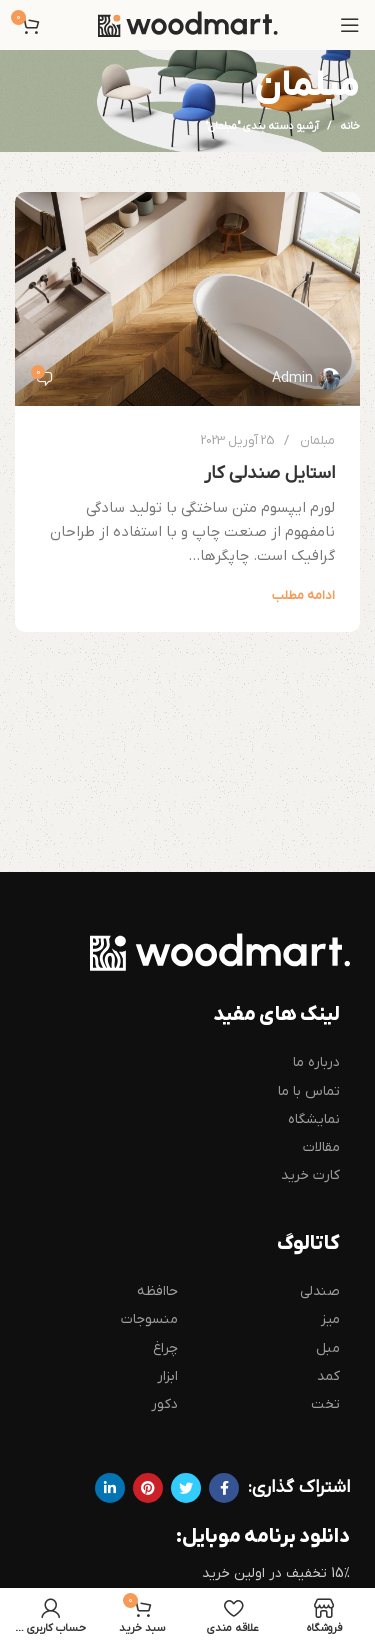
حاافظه (157, 1291)
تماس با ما (309, 1091)
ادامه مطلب (303, 595)
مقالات (321, 1147)
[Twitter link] (186, 1488)
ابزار (167, 1376)
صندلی (320, 1291)
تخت (325, 1404)
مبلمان (317, 440)
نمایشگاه (314, 1119)
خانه (350, 126)
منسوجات (149, 1319)
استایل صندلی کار (269, 473)
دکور (164, 1404)
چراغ (165, 1348)
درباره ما (316, 1062)
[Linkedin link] (110, 1488)
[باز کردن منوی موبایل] (350, 25)
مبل (328, 1348)
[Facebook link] (224, 1488)
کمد (328, 1376)
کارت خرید (310, 1175)
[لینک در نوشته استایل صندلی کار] (187, 298)
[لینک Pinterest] (148, 1488)
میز (330, 1319)
